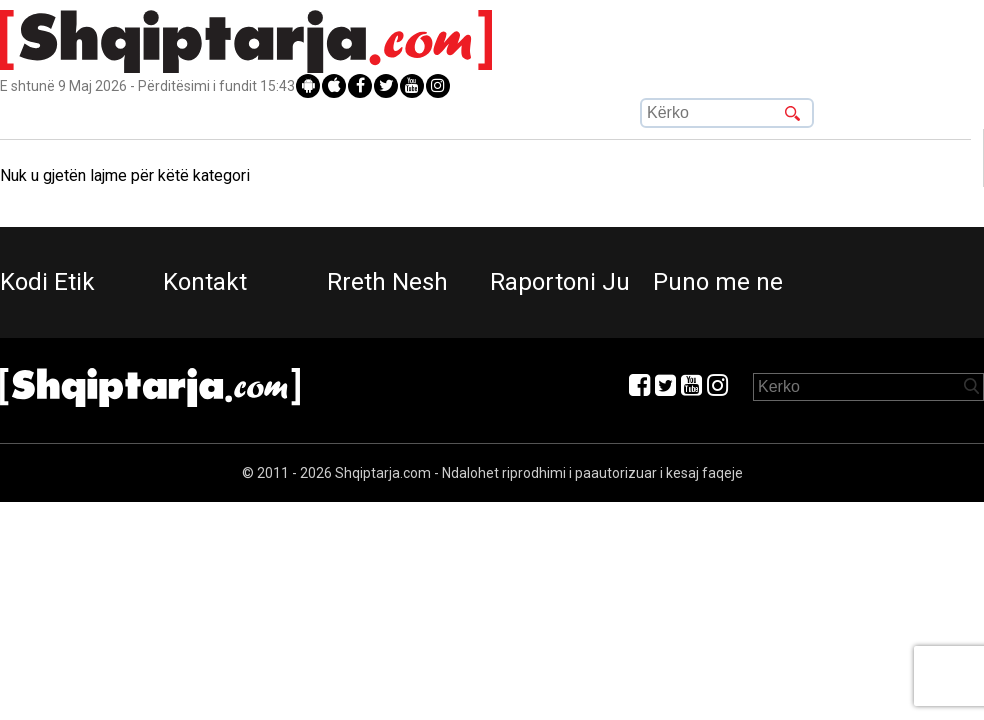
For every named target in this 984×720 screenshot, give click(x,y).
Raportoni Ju (560, 282)
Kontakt (205, 282)
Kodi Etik (47, 282)
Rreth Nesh (387, 282)
